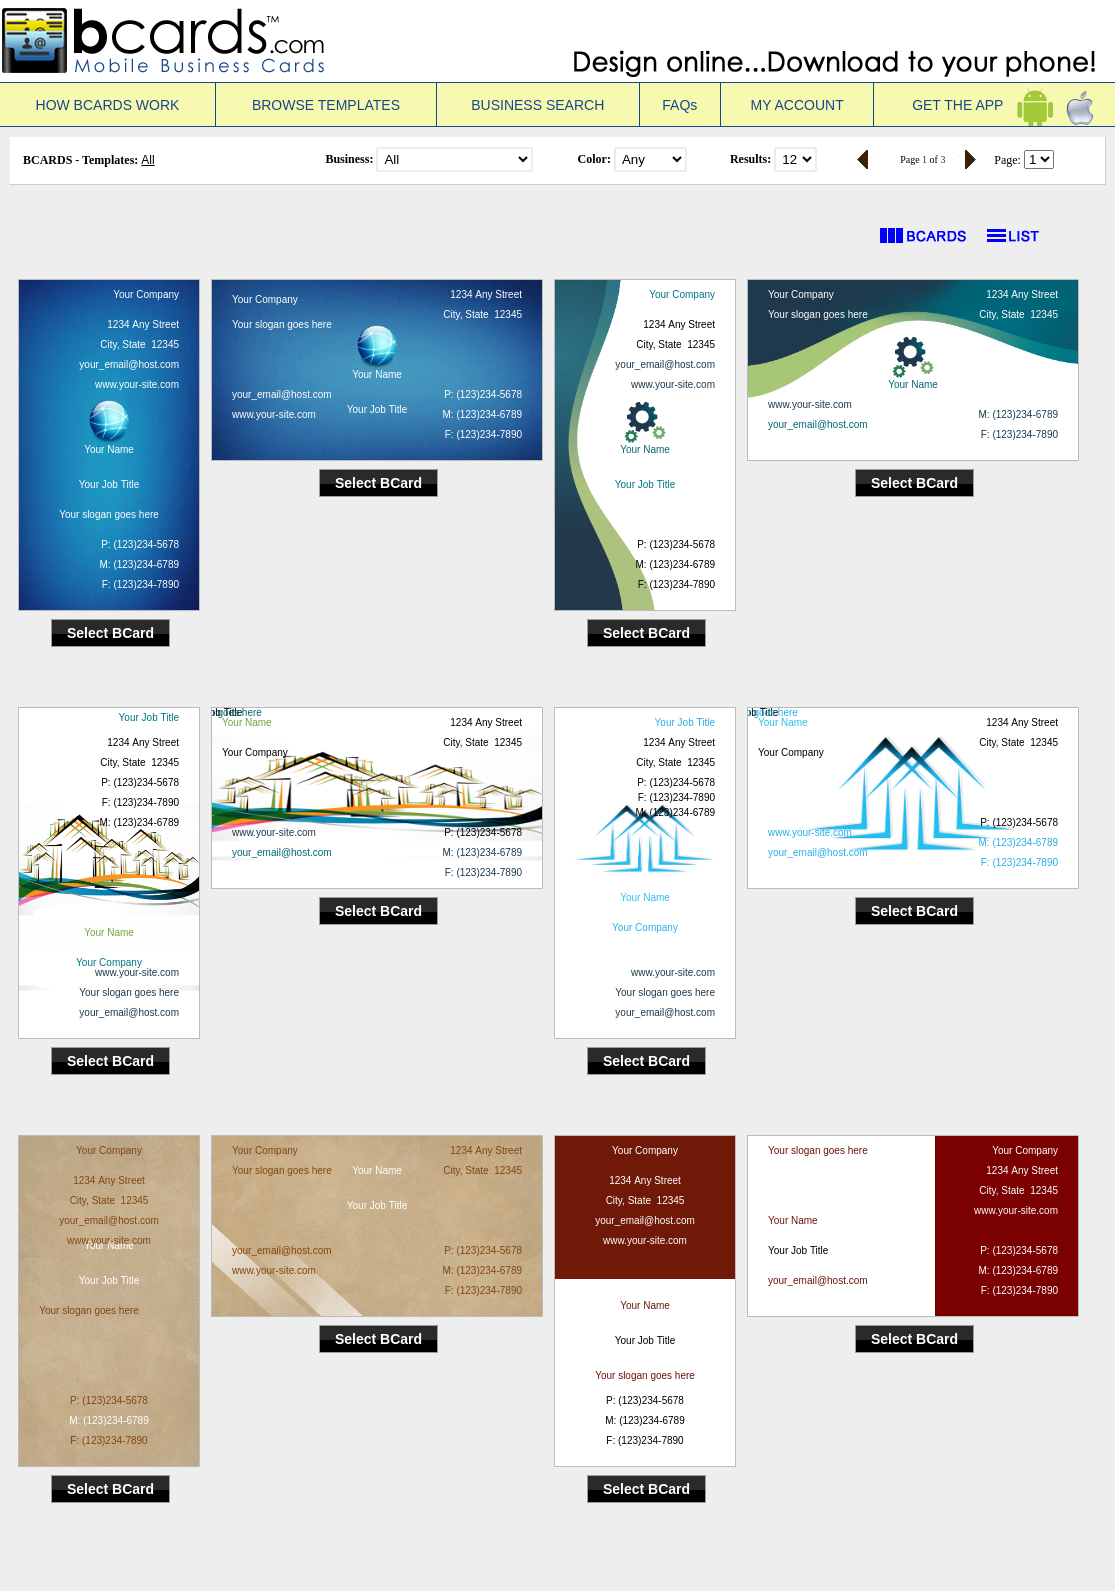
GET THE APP (994, 105)
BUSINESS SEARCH (537, 105)
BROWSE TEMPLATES (326, 105)
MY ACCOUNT (797, 105)
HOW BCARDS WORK (108, 105)
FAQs (679, 105)
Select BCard (110, 633)
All (147, 160)
